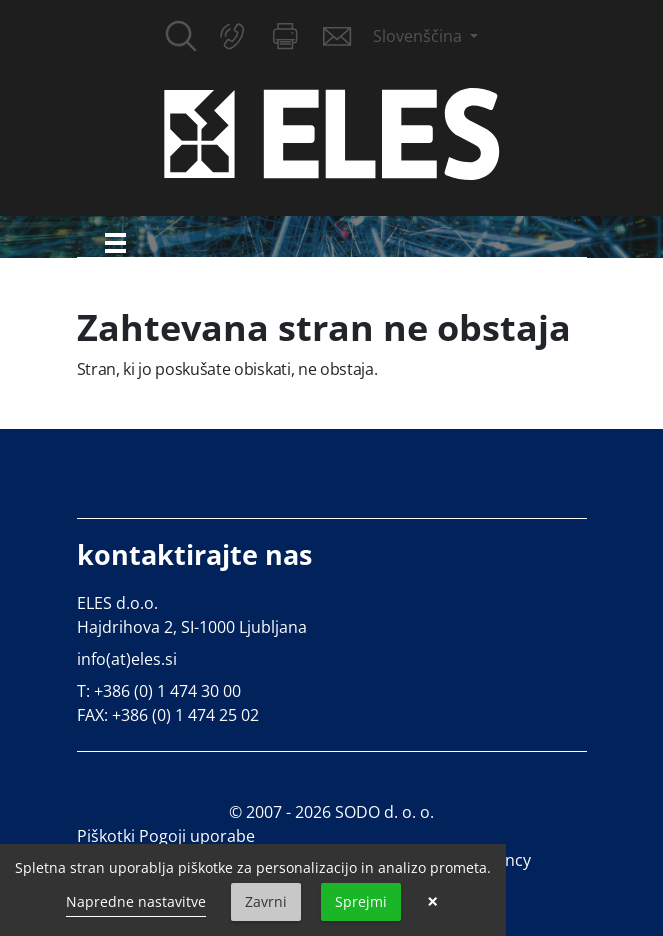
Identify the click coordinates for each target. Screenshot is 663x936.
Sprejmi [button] (361, 901)
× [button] (432, 902)
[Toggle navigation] (115, 243)
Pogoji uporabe (197, 836)
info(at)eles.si (127, 659)
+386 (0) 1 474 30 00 (167, 691)
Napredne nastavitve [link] (136, 901)
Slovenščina (419, 36)
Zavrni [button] (266, 901)
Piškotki (106, 836)
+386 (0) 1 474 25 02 (185, 715)
